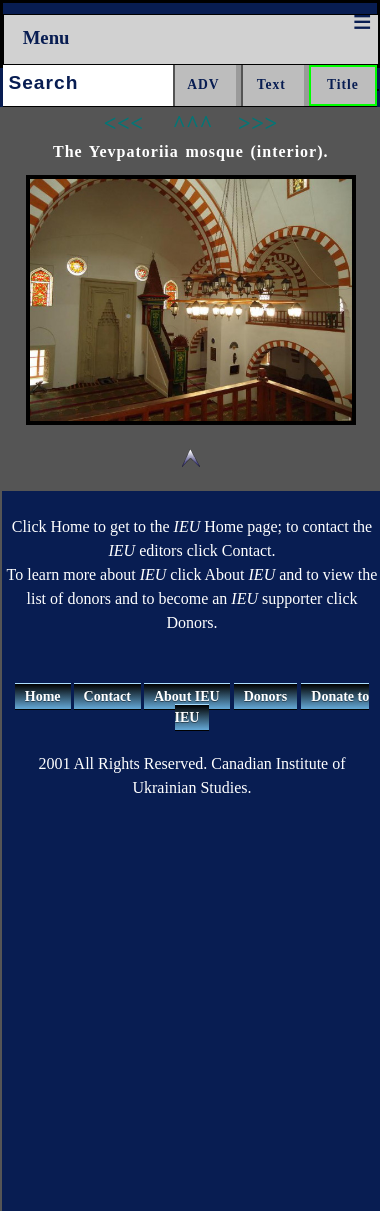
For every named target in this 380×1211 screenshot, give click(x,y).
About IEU (187, 696)
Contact (107, 696)
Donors (266, 696)
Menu (46, 37)
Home (43, 696)
